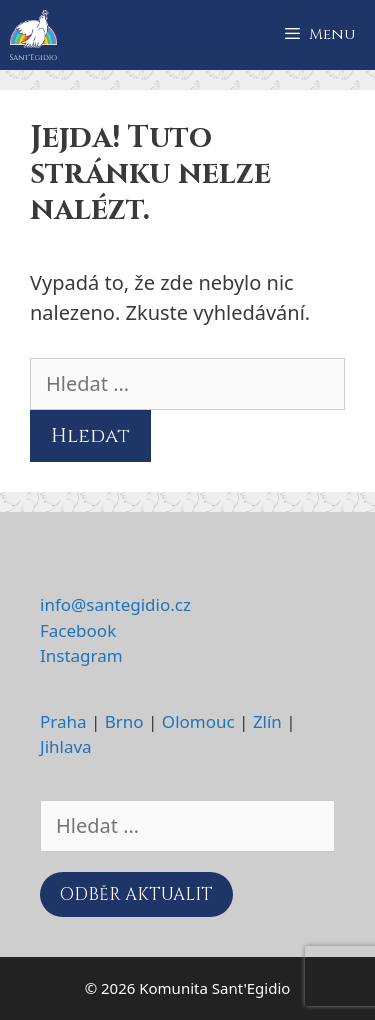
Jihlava (66, 746)
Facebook (78, 630)
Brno (124, 721)
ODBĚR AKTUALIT (136, 894)
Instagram (81, 655)
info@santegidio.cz (115, 604)
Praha (63, 721)
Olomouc (198, 721)
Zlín (267, 721)
